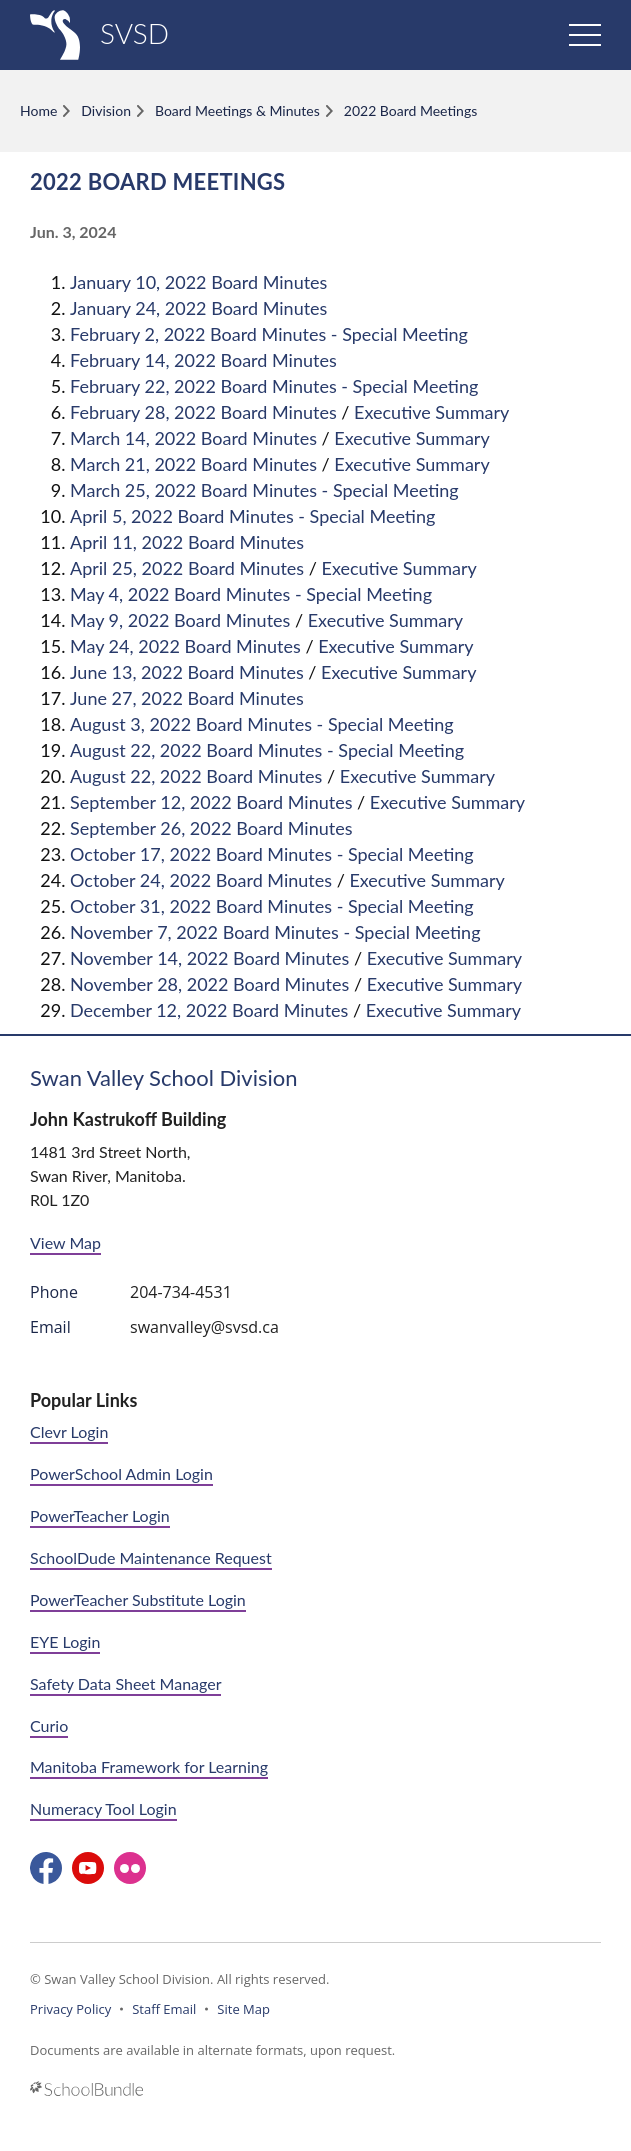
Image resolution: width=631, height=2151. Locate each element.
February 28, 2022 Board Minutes (203, 412)
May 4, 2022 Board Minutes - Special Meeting (251, 594)
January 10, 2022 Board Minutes (198, 282)
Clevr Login (69, 1431)
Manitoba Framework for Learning (149, 1766)
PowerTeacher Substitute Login (138, 1599)
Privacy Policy (70, 2009)
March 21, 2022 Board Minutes (193, 464)
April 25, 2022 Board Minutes (187, 568)
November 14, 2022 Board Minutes (209, 958)
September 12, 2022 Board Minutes (211, 802)
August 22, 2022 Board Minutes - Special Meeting (267, 750)
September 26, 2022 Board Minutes (211, 828)
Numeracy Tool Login (103, 1808)
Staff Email (164, 2009)
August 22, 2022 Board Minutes (196, 776)
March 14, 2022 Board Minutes (193, 438)
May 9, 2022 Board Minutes (180, 620)
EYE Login (65, 1641)
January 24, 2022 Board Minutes (198, 308)
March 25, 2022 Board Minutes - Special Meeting (264, 490)
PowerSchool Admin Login (121, 1473)
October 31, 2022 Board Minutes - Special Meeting (272, 906)
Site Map (243, 2009)
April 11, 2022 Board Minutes (187, 542)
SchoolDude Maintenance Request (151, 1557)
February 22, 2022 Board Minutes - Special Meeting (274, 386)
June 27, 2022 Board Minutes (187, 698)
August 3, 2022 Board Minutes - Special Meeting (262, 724)
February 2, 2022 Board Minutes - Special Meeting (269, 334)
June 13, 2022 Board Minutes (187, 672)
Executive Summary (431, 412)
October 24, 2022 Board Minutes (201, 880)
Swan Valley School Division (164, 1077)
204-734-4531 (181, 1292)
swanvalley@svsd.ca (204, 1327)
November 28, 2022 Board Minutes (209, 984)
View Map (65, 1242)
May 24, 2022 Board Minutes (185, 646)
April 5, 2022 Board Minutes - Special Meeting (252, 516)
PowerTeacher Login (100, 1515)
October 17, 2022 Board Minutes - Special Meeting (272, 854)
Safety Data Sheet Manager (125, 1683)
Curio (49, 1725)
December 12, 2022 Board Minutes (209, 1010)
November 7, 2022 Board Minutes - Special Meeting (275, 932)
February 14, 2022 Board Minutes (203, 360)
